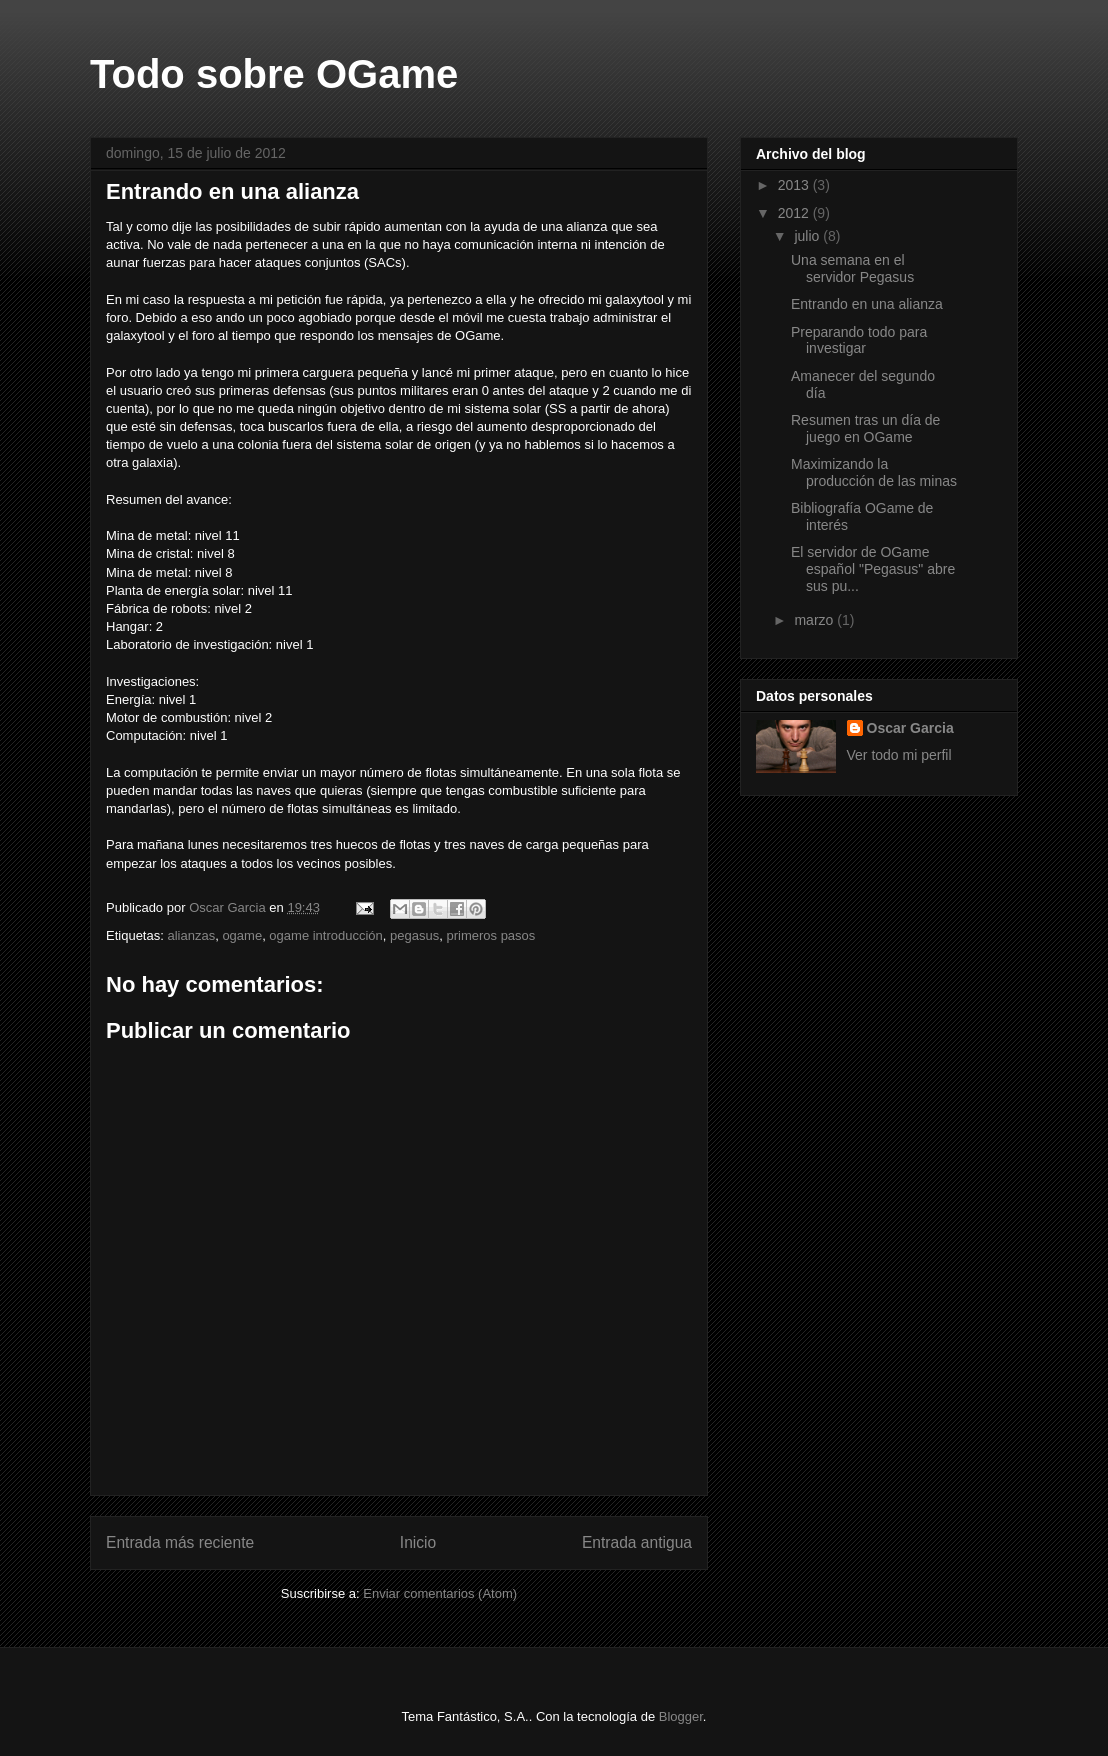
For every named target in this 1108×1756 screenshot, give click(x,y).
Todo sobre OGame (274, 74)
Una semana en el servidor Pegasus (852, 268)
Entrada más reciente (180, 1542)
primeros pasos (490, 935)
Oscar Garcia (910, 728)
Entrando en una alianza (867, 304)
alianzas (191, 935)
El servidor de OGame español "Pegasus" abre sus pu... (873, 569)
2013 (795, 185)
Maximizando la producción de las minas (874, 472)
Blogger (681, 1716)
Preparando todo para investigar (859, 340)
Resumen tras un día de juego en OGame (865, 428)
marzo (815, 620)
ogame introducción (325, 935)
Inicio (418, 1542)
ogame (242, 935)
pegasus (414, 935)
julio (808, 236)
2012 (795, 213)
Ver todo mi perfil (899, 755)
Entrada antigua (637, 1542)
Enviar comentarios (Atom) (440, 1593)
